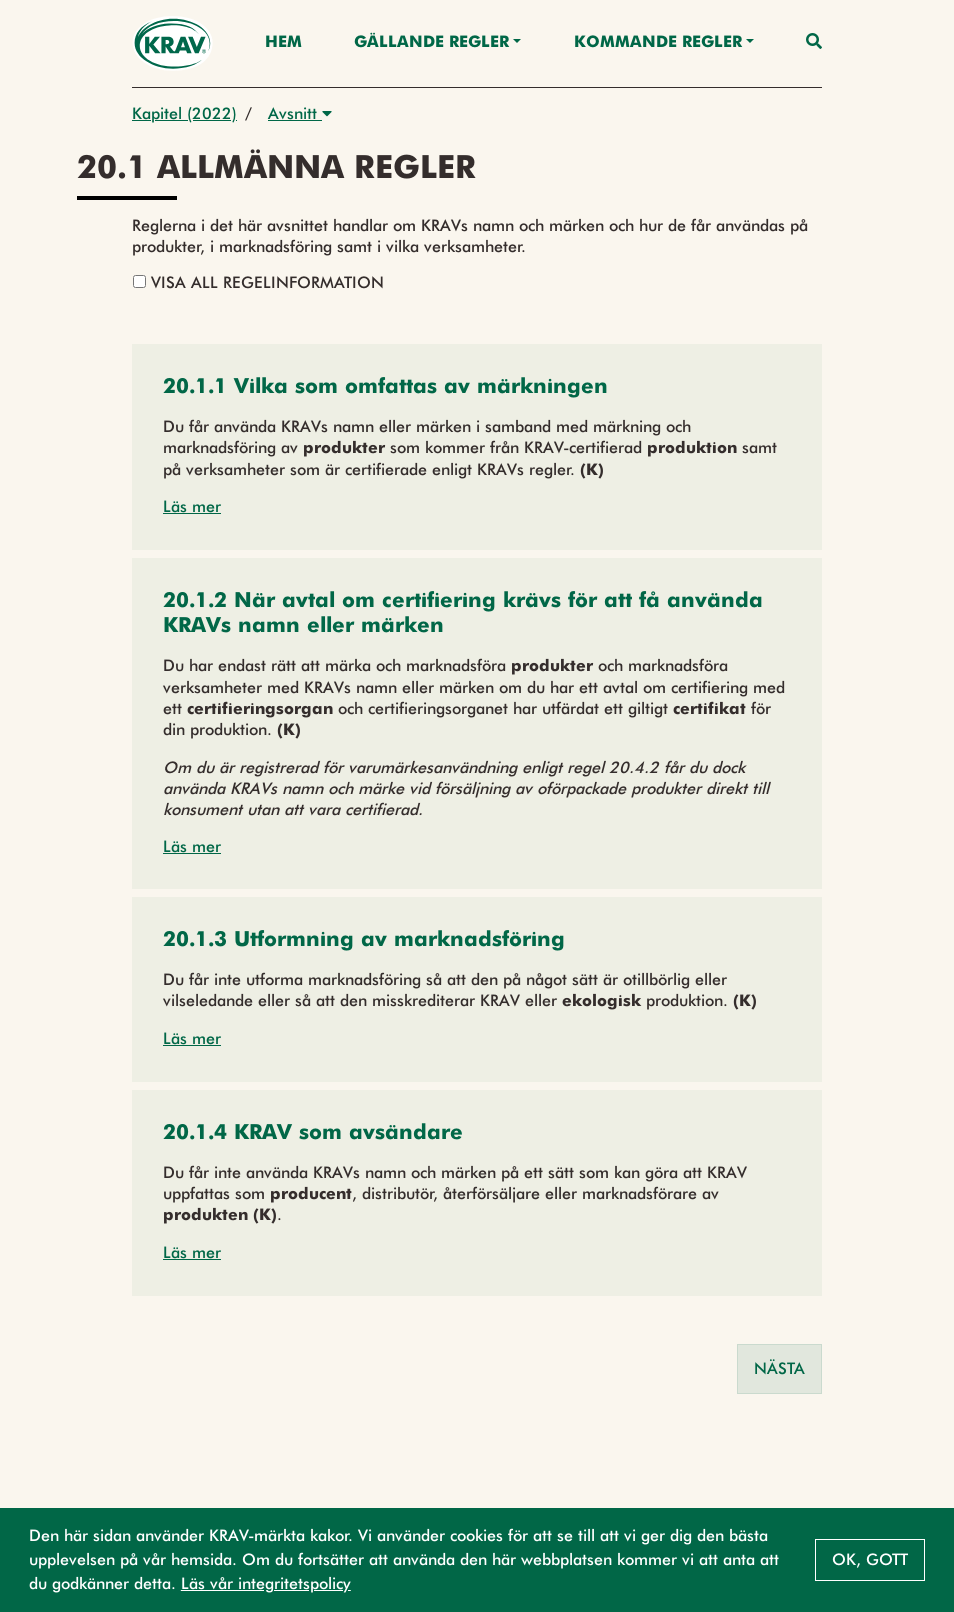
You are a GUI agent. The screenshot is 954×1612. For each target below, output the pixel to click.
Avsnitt (300, 113)
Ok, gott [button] (870, 1559)
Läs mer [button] (192, 506)
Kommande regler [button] (658, 43)
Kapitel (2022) (184, 113)
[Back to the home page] (172, 43)
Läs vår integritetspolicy (266, 1583)
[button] (385, 388)
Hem (283, 43)
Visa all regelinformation (258, 282)
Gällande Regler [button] (431, 43)
